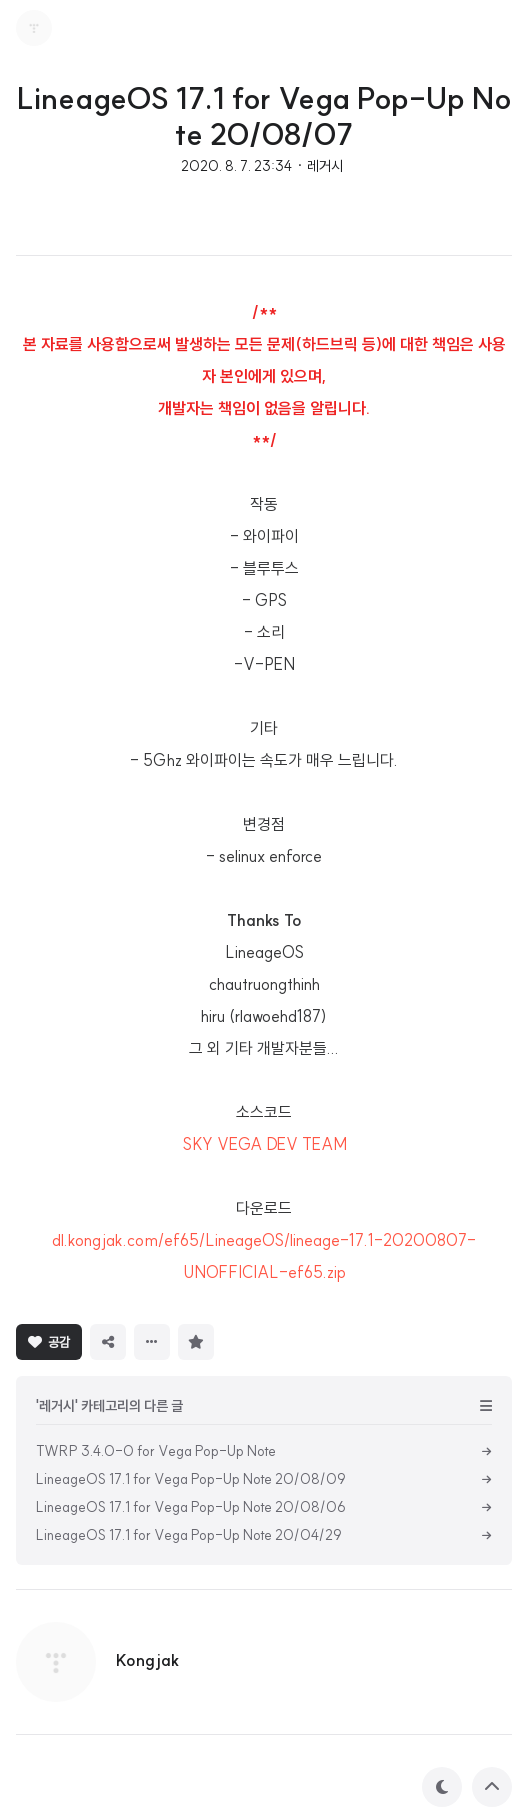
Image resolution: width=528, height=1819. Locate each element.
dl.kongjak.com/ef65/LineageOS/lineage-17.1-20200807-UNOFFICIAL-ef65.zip (264, 1256)
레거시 (325, 166)
